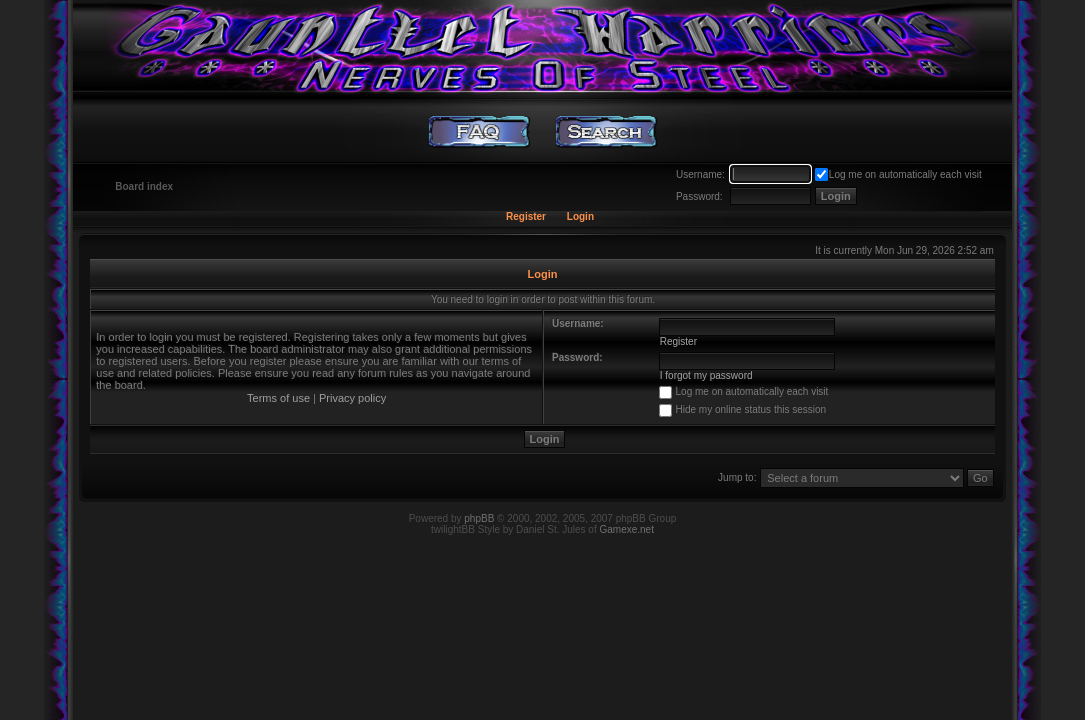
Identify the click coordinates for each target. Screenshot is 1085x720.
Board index (144, 186)
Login (580, 216)
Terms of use (278, 398)
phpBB (479, 518)
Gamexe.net (626, 529)
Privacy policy (352, 398)
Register (526, 216)
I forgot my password (706, 375)
